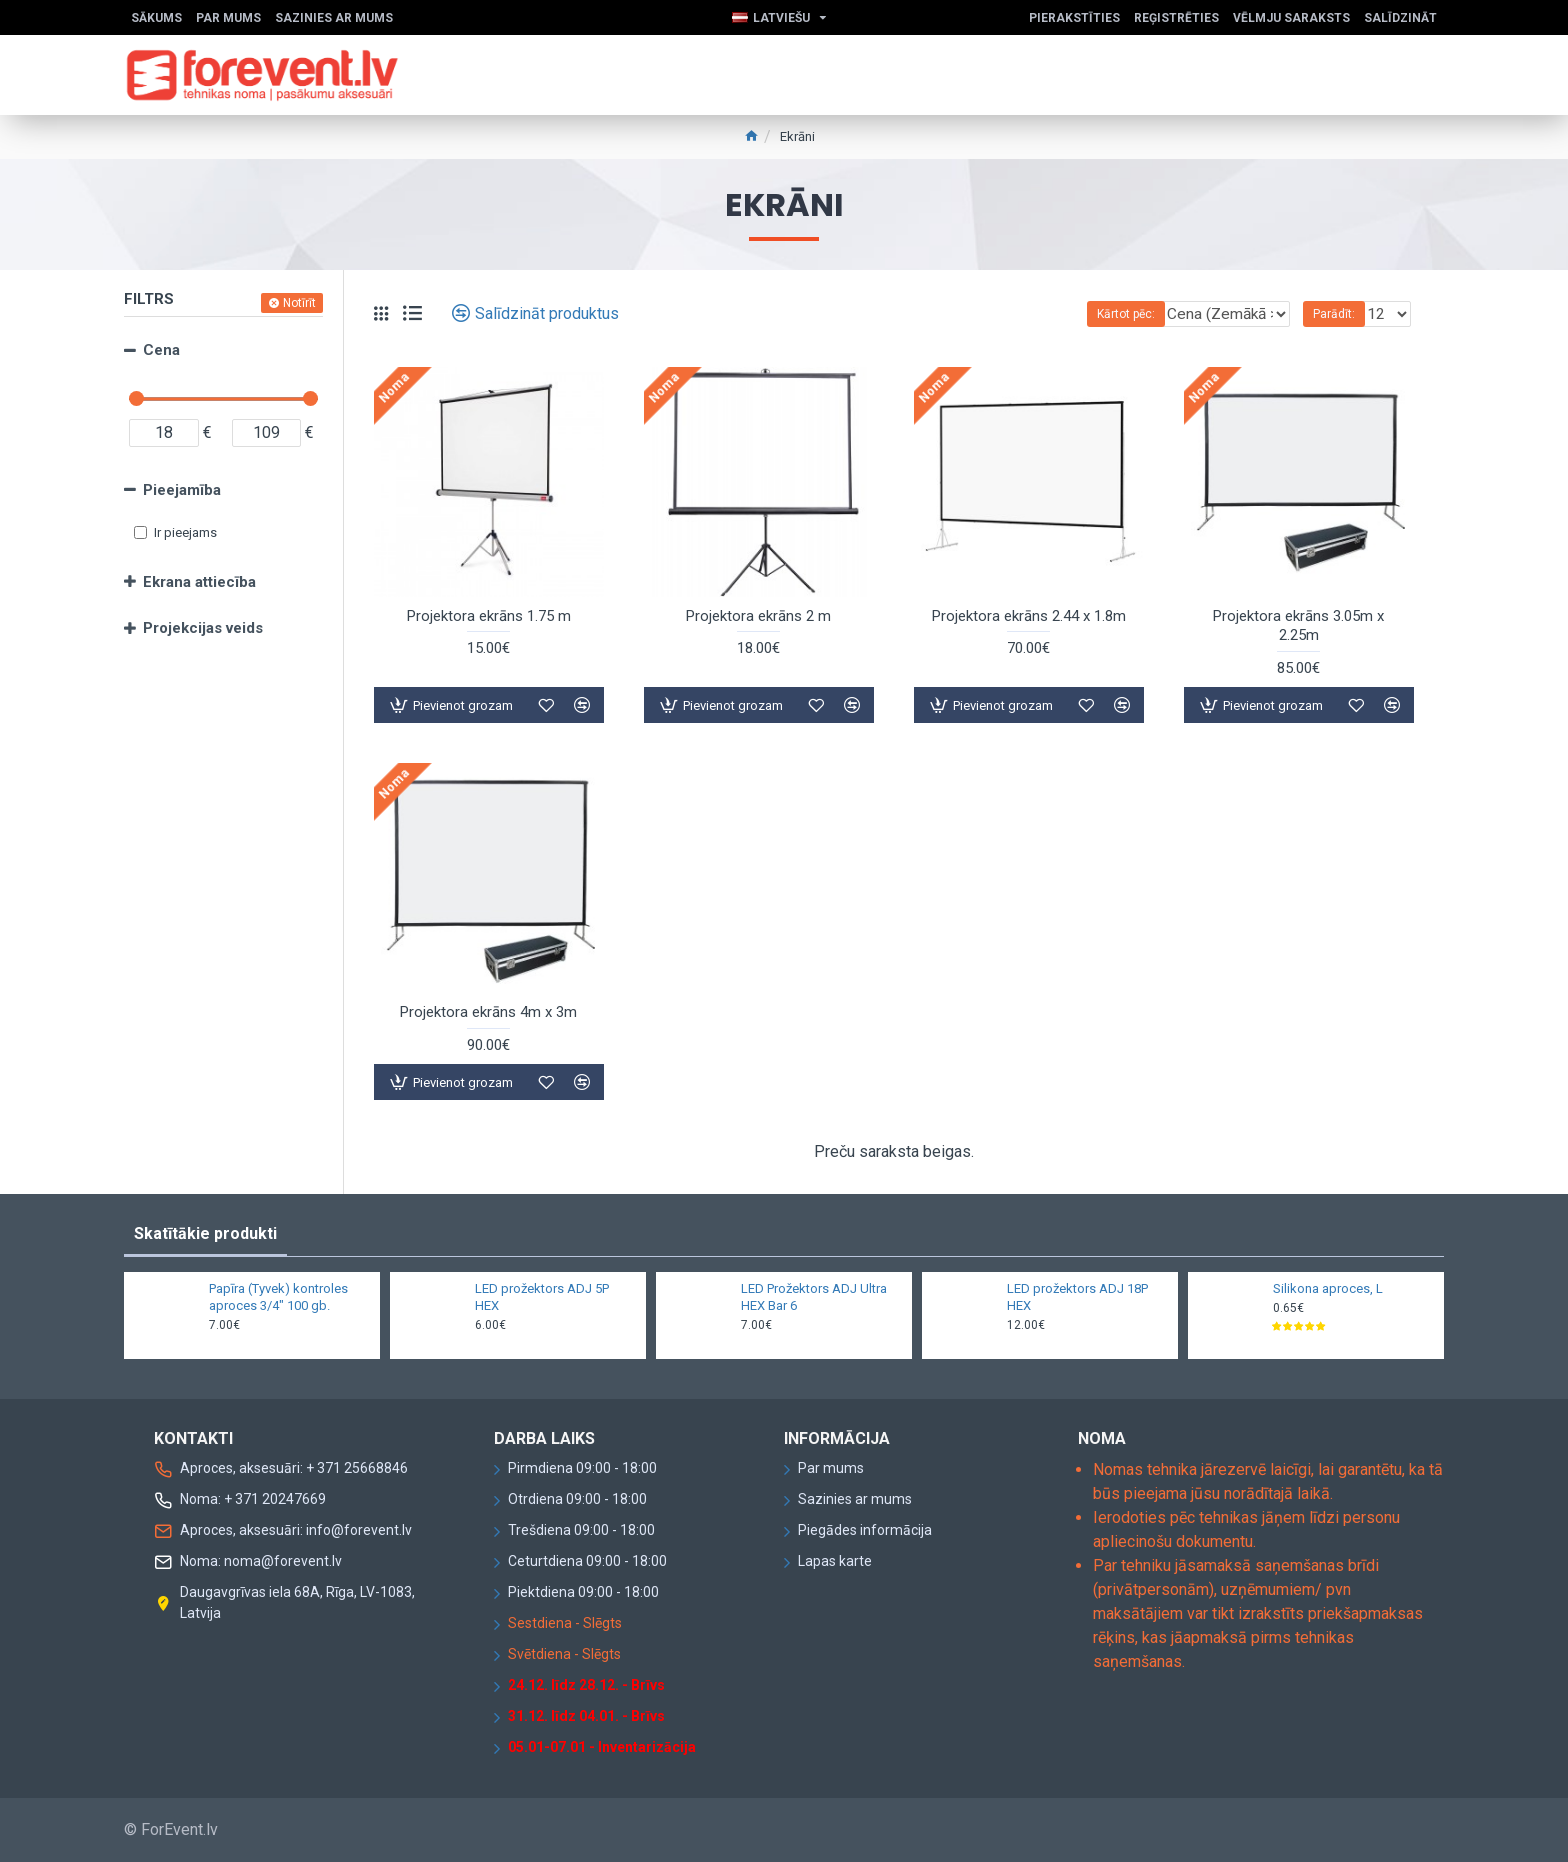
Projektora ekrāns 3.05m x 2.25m (1298, 626)
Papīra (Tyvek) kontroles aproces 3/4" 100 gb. (278, 1297)
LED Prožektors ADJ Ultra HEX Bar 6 (814, 1297)
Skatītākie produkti (205, 1233)
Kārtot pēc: (1086, 314)
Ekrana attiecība (199, 582)
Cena (161, 350)
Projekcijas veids (203, 628)
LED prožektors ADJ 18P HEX (1077, 1297)
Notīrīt (299, 303)
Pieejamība (182, 490)
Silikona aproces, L (1328, 1288)
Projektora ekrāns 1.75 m (489, 616)
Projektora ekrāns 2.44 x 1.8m (1029, 616)
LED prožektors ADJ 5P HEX (542, 1297)
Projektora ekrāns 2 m (758, 616)
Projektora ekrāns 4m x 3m (488, 1012)
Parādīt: (1340, 314)
